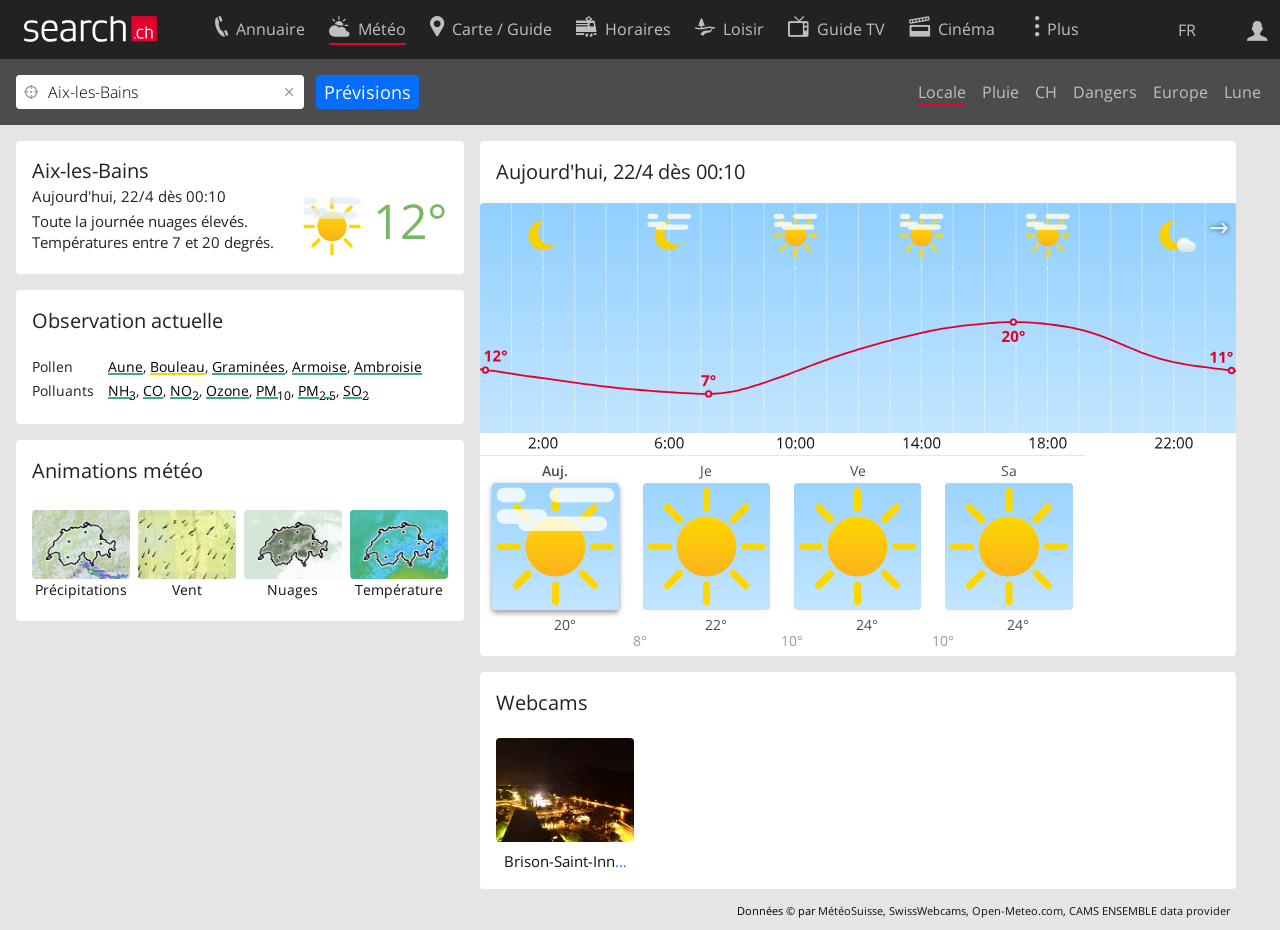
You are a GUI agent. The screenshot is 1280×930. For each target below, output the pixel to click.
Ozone (227, 390)
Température (399, 589)
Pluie (1000, 92)
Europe (1180, 92)
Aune (125, 366)
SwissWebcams (927, 910)
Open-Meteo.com (1017, 910)
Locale (942, 92)
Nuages (292, 589)
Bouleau (177, 366)
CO (153, 390)
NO (184, 390)
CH (1046, 92)
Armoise (319, 366)
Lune (1242, 92)
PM (273, 390)
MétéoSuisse (850, 910)
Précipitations (81, 589)
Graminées (248, 366)
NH (122, 390)
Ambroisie (388, 366)
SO (356, 390)
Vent (187, 589)
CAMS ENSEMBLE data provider (1149, 910)
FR (1187, 30)
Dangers (1105, 92)
